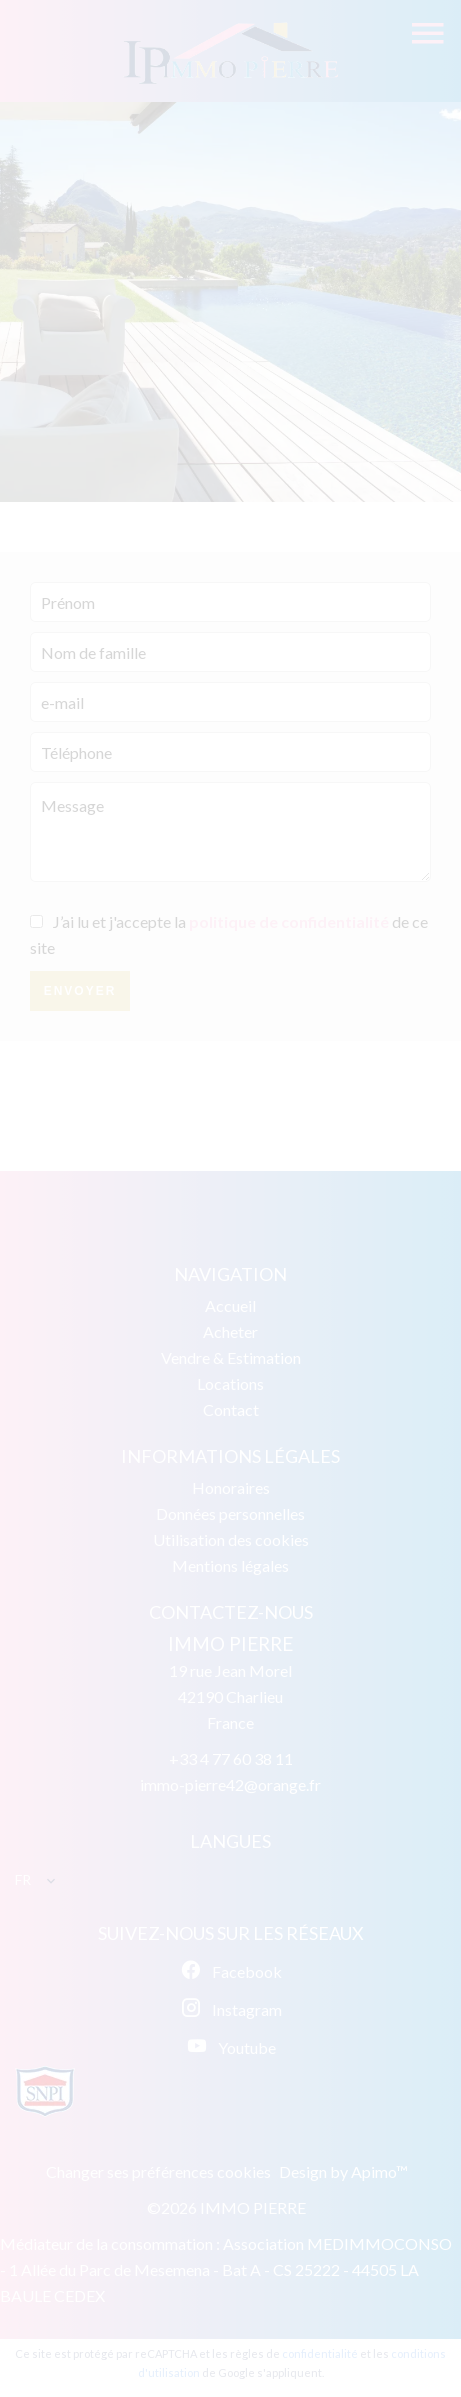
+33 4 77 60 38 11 (231, 1758)
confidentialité (320, 2353)
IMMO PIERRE (230, 1644)
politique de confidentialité (289, 921)
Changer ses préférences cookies (158, 2171)
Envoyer (80, 991)
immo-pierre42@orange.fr (230, 1784)
